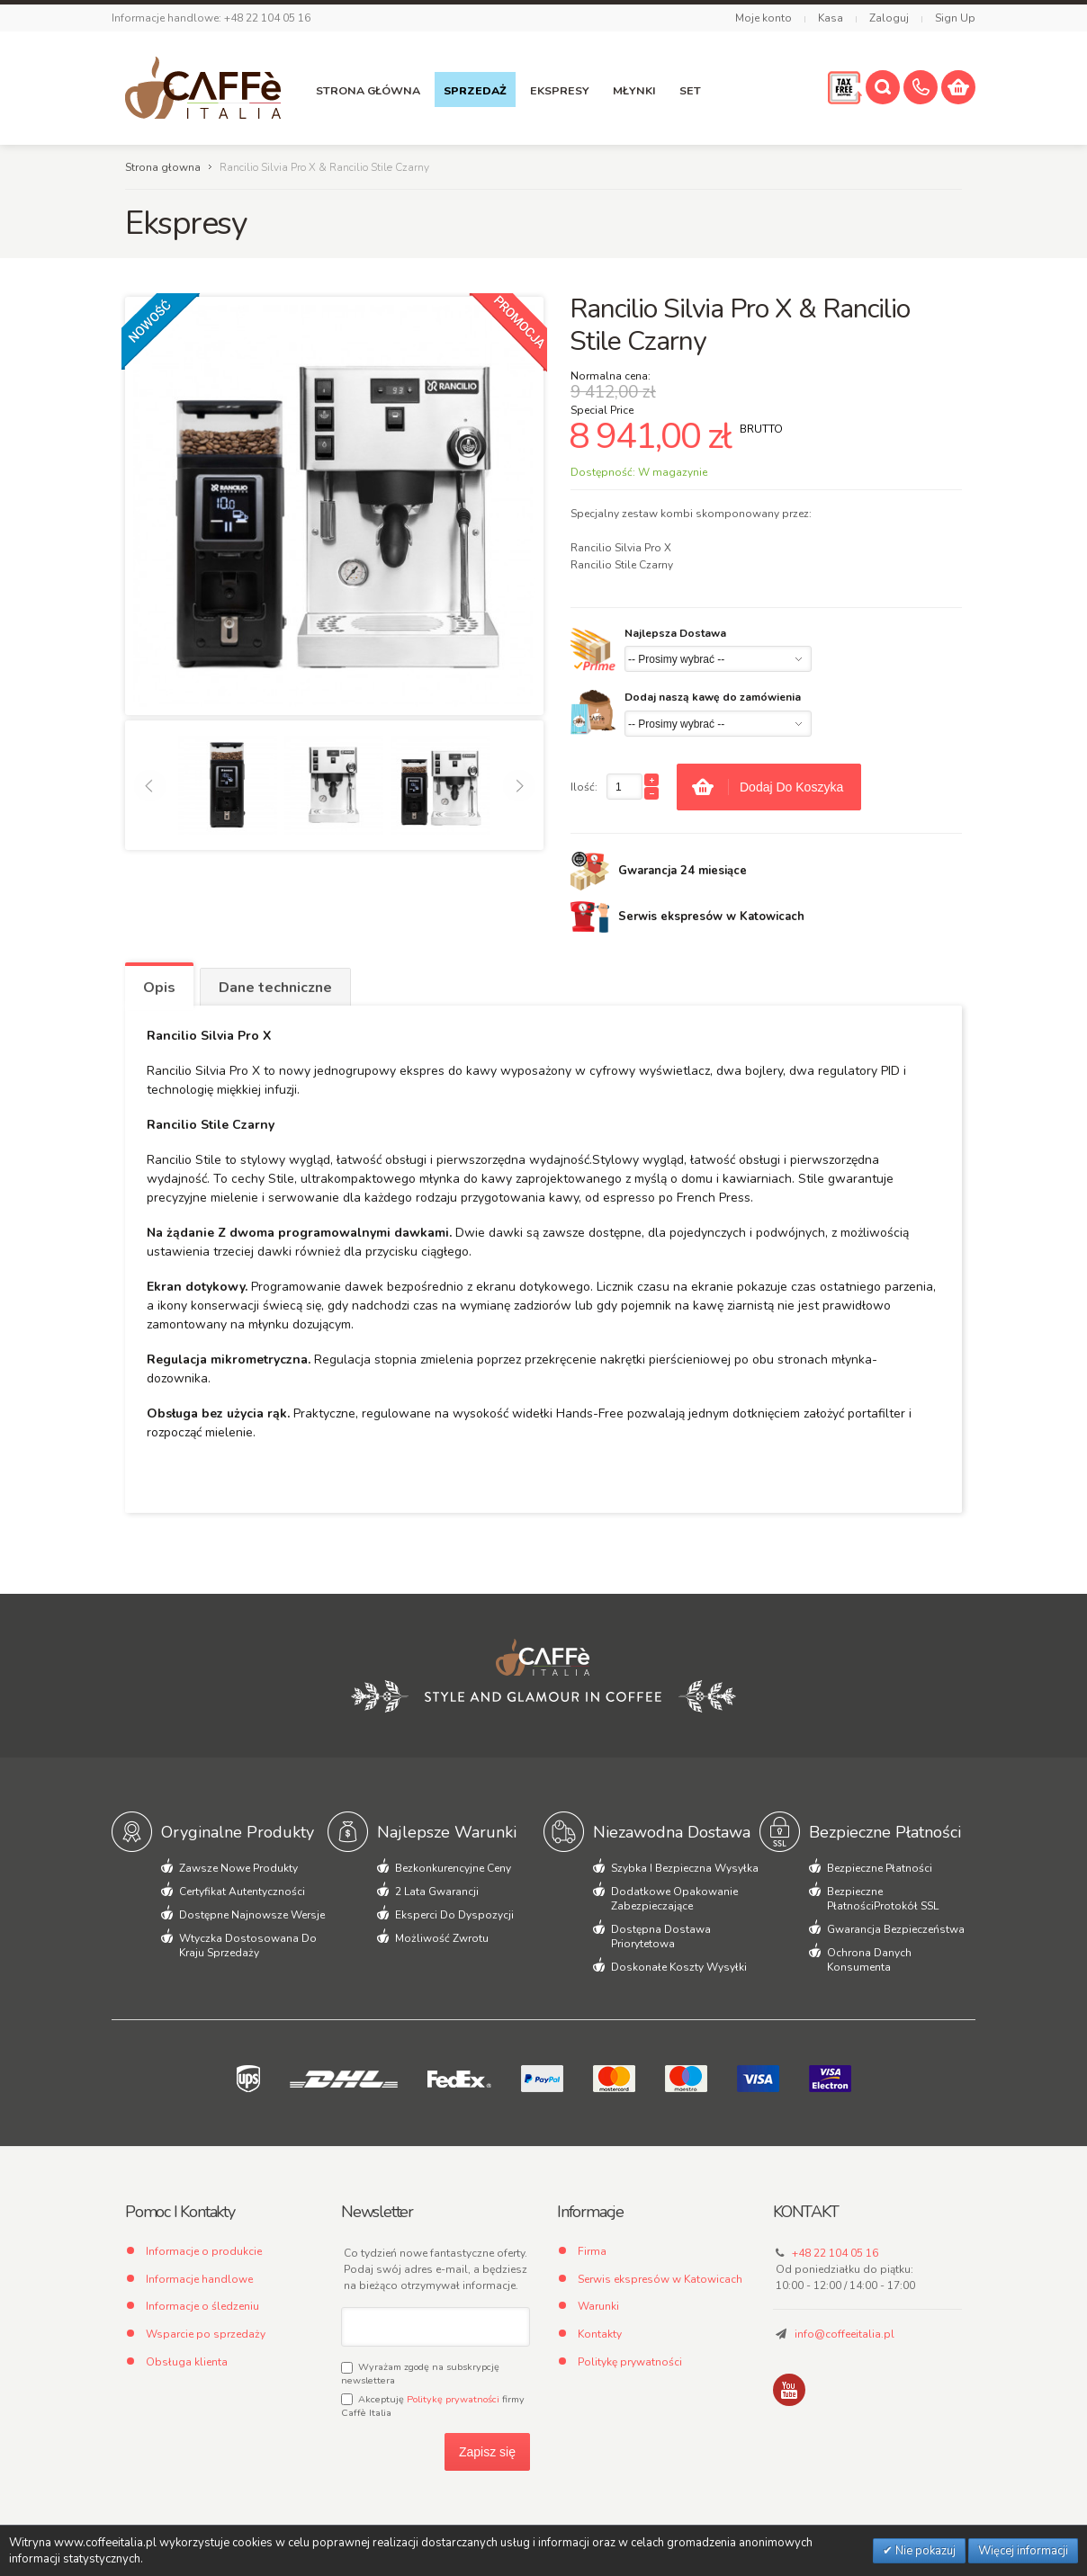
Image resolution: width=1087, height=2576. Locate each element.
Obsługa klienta (187, 2362)
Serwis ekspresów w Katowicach (660, 2279)
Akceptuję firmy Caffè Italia (433, 2406)
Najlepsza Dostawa (675, 633)
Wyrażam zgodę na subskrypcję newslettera (420, 2373)
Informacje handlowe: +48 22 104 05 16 (211, 18)
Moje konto (763, 18)
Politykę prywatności (453, 2399)
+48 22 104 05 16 (835, 2253)
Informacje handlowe (199, 2279)
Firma (592, 2251)
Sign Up (955, 18)
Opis (159, 987)
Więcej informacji (1023, 2551)
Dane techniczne (275, 987)
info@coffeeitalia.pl (844, 2334)
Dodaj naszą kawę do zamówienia (712, 697)
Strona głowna (163, 167)
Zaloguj (889, 18)
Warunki (598, 2306)
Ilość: (583, 787)
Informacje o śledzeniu (202, 2306)
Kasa (830, 18)
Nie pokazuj (924, 2551)
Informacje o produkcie (204, 2251)
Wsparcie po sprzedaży (205, 2334)
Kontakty (600, 2334)
